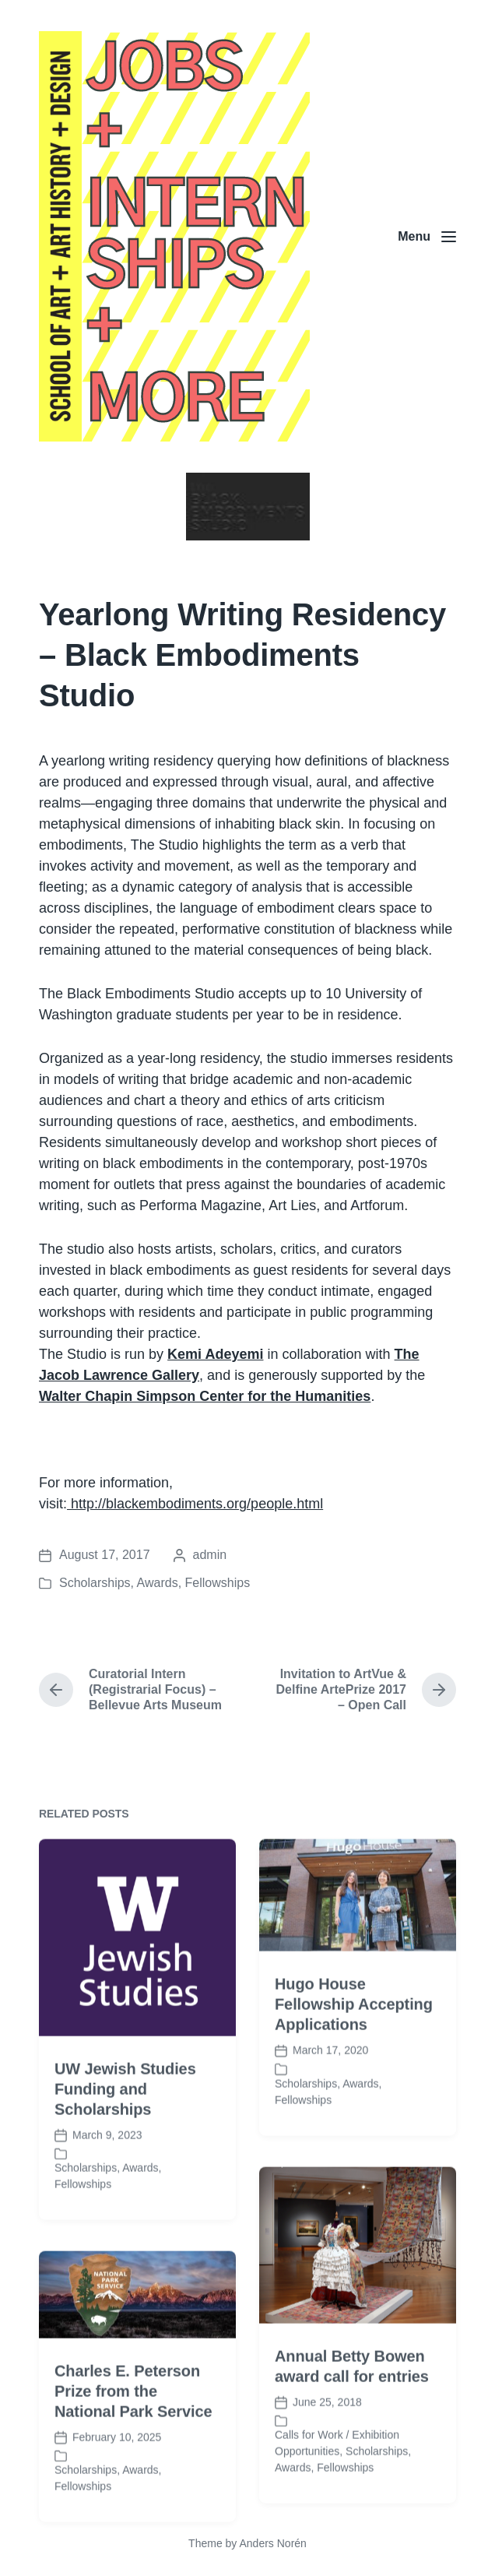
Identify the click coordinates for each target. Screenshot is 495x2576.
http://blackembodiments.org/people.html (195, 1503)
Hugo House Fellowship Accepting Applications (354, 2074)
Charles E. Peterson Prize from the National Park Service (133, 2461)
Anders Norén (272, 2543)
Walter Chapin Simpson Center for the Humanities (204, 1396)
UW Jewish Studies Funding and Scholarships (125, 2158)
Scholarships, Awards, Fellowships (154, 1582)
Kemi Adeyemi (215, 1354)
